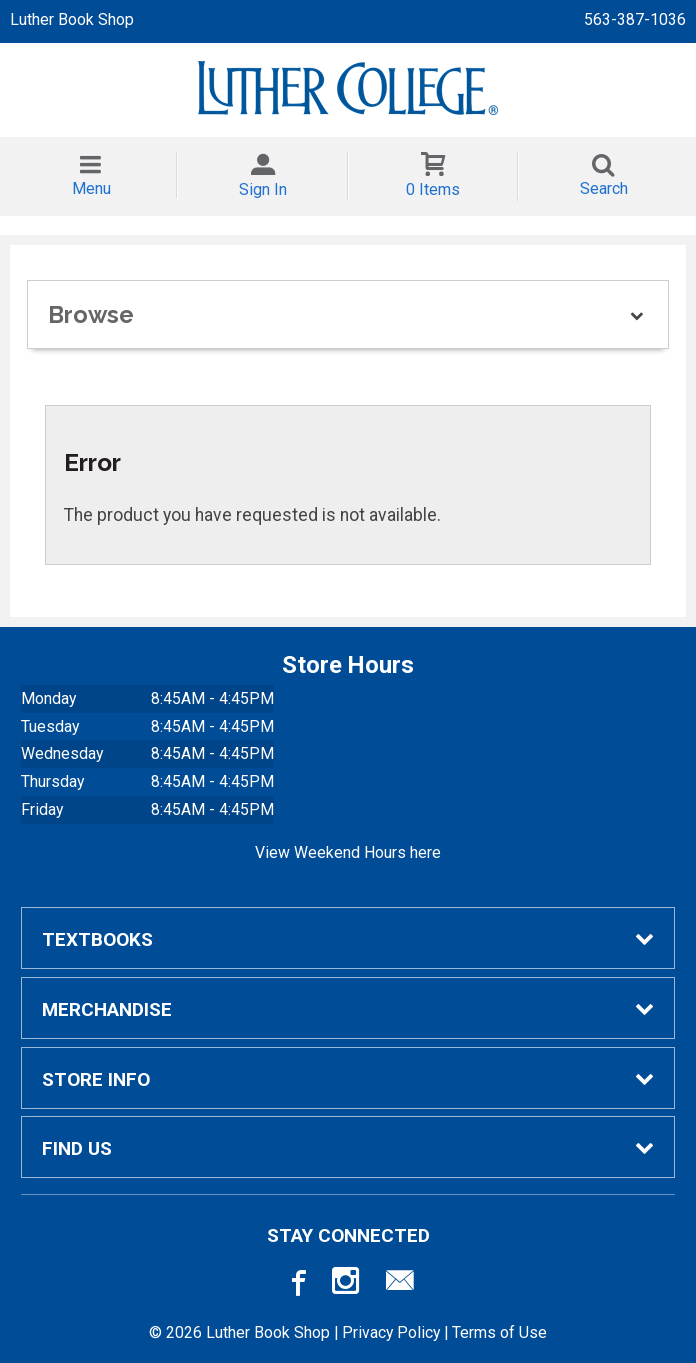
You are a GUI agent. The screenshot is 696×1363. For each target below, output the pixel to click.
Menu (91, 188)
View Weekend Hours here (348, 852)
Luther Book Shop (72, 19)
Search (604, 188)
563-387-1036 (635, 19)
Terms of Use (499, 1332)
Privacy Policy (391, 1332)
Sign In (263, 189)
